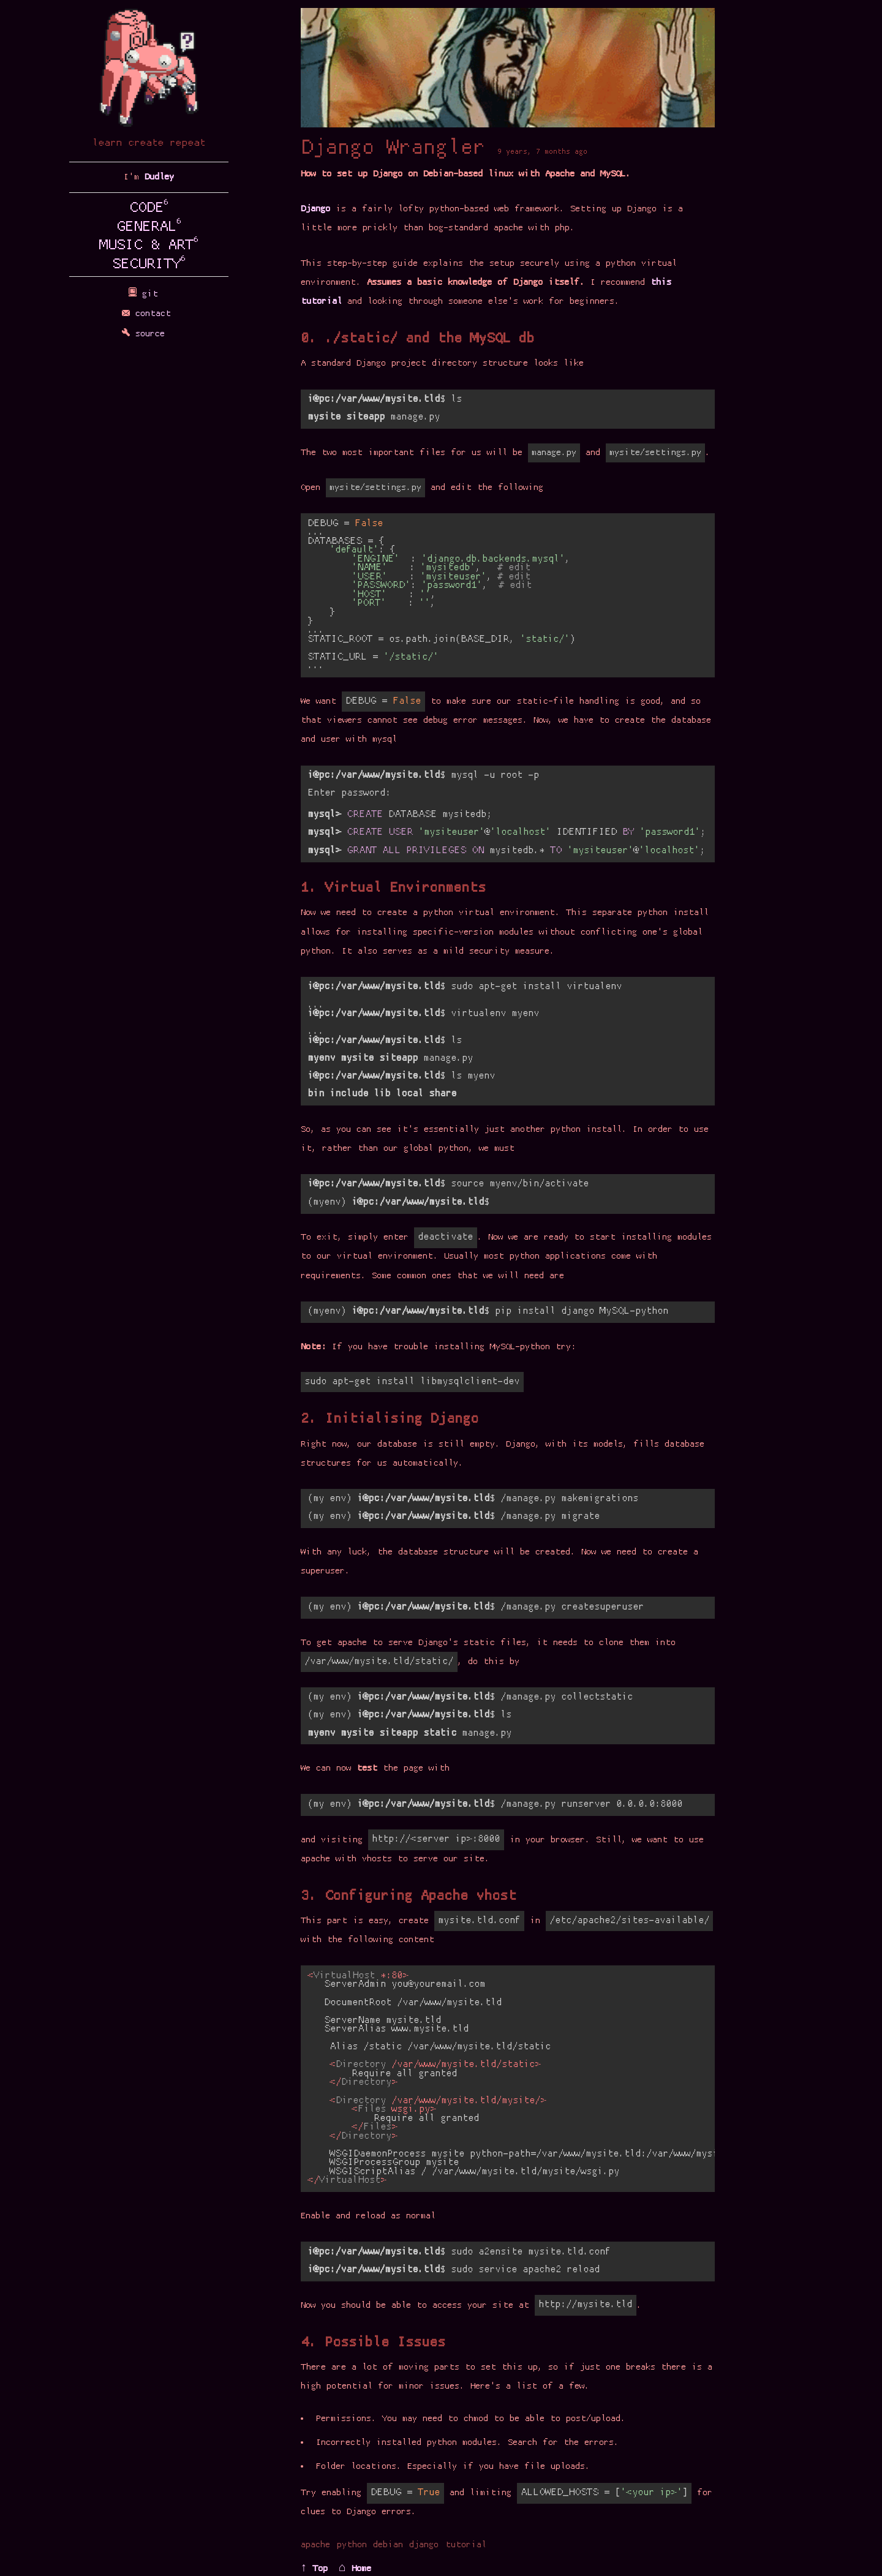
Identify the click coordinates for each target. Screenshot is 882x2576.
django (424, 2545)
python (352, 2545)
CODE (149, 208)
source (149, 334)
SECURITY (149, 264)
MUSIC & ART (149, 245)
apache (315, 2545)
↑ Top (314, 2569)
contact (149, 314)
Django (315, 209)
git (149, 294)
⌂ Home (355, 2569)
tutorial (465, 2545)
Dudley (159, 177)
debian (388, 2545)
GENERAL (149, 227)
